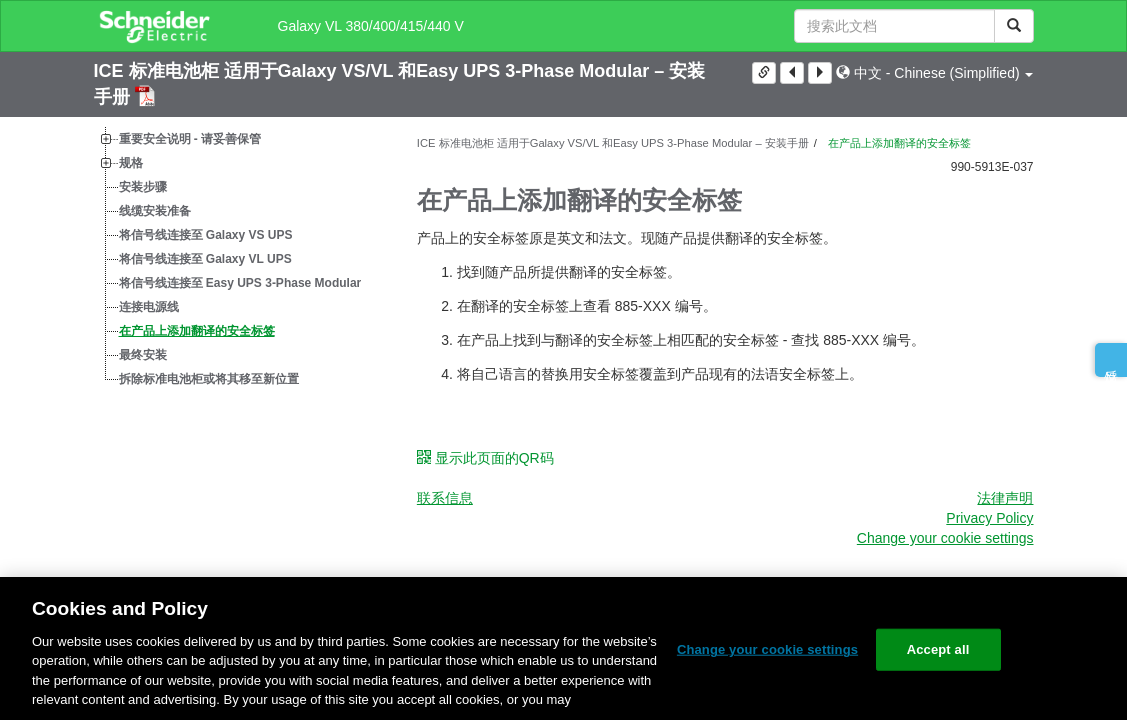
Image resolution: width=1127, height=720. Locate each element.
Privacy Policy (989, 518)
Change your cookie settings (945, 538)
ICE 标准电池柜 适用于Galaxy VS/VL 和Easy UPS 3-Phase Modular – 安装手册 (613, 143)
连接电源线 (149, 307)
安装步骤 (143, 187)
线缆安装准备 (155, 211)
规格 (131, 163)
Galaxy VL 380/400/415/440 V (371, 26)
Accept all (938, 649)
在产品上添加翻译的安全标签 (197, 331)
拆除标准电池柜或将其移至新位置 (209, 379)
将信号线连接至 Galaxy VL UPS (205, 259)
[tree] (240, 259)
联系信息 (445, 498)
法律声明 (1005, 498)
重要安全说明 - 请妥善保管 (190, 139)
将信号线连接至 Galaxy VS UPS (206, 235)
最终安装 (143, 355)
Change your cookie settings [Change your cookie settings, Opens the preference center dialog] (767, 649)
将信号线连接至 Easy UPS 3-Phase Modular (240, 283)
